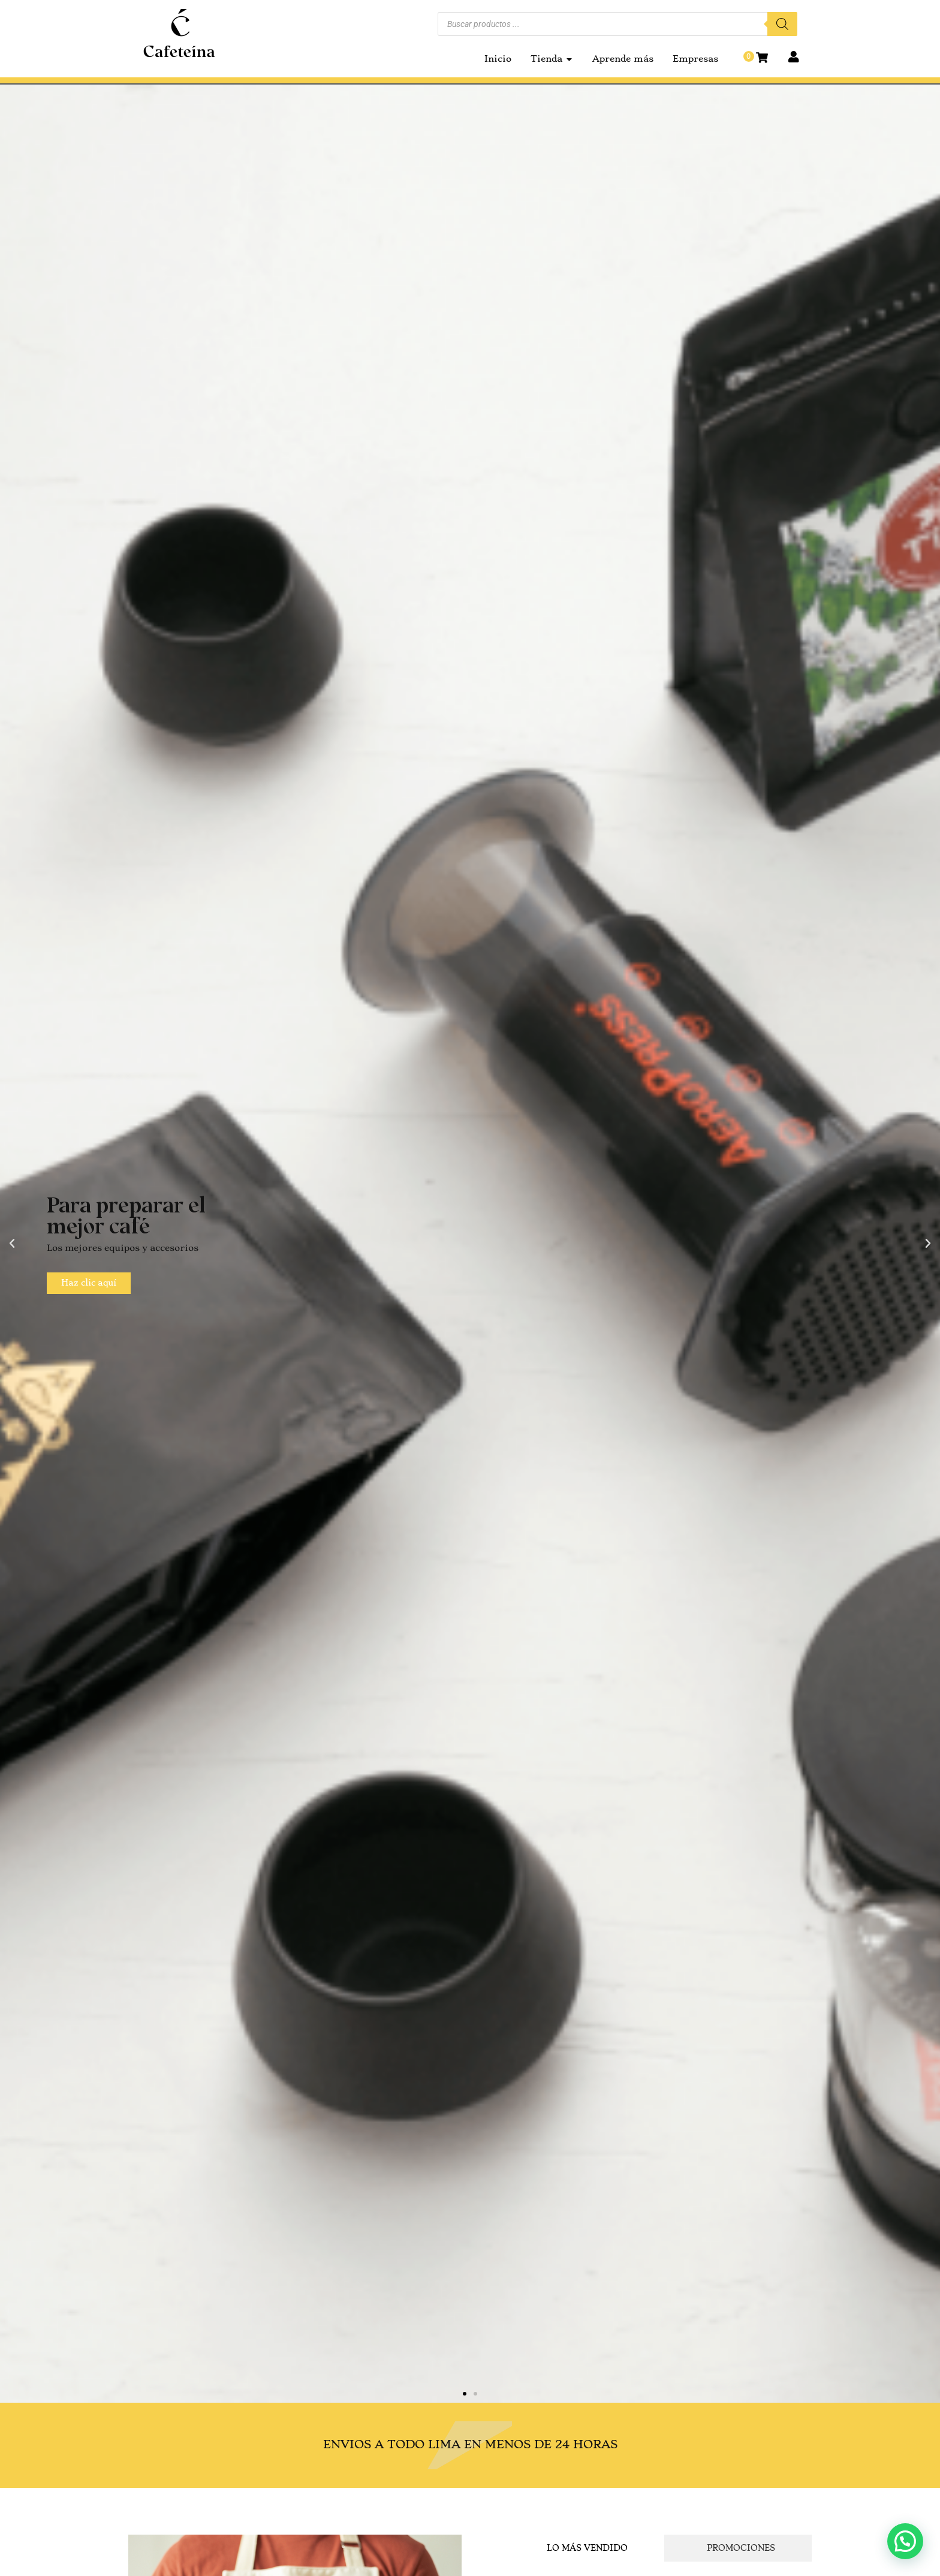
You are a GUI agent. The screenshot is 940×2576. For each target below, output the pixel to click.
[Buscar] (782, 24)
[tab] (584, 2548)
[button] (12, 1244)
